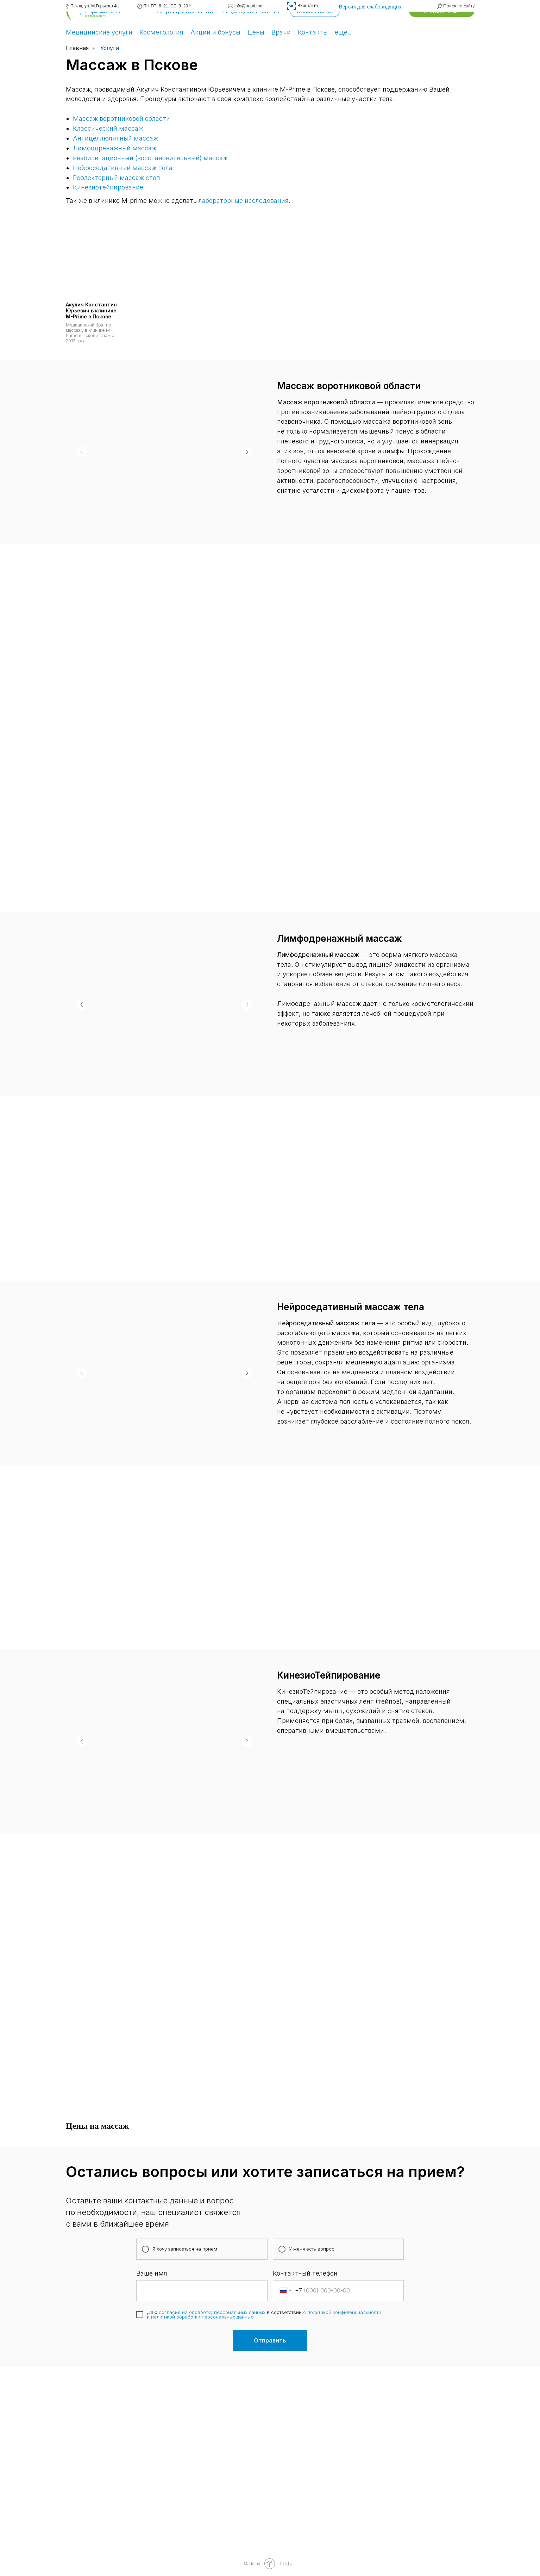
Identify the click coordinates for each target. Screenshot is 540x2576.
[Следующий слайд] (247, 452)
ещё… (344, 32)
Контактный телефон (305, 2273)
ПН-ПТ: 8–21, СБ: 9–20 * (167, 6)
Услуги (109, 48)
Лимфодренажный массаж (115, 148)
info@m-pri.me (248, 6)
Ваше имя (151, 2273)
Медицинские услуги (99, 32)
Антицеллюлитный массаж (115, 138)
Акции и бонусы (215, 32)
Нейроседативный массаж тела (122, 168)
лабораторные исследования (244, 200)
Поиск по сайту (459, 5)
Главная (77, 48)
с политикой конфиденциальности (342, 2312)
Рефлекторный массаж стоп (116, 177)
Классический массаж (108, 128)
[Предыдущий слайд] (81, 452)
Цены (255, 32)
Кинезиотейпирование (108, 187)
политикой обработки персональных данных (202, 2317)
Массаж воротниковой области (121, 118)
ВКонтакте (307, 5)
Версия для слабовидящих (370, 7)
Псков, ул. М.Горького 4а (94, 6)
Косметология (161, 32)
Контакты (313, 32)
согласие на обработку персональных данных (212, 2312)
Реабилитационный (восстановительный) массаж (150, 158)
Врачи (281, 32)
